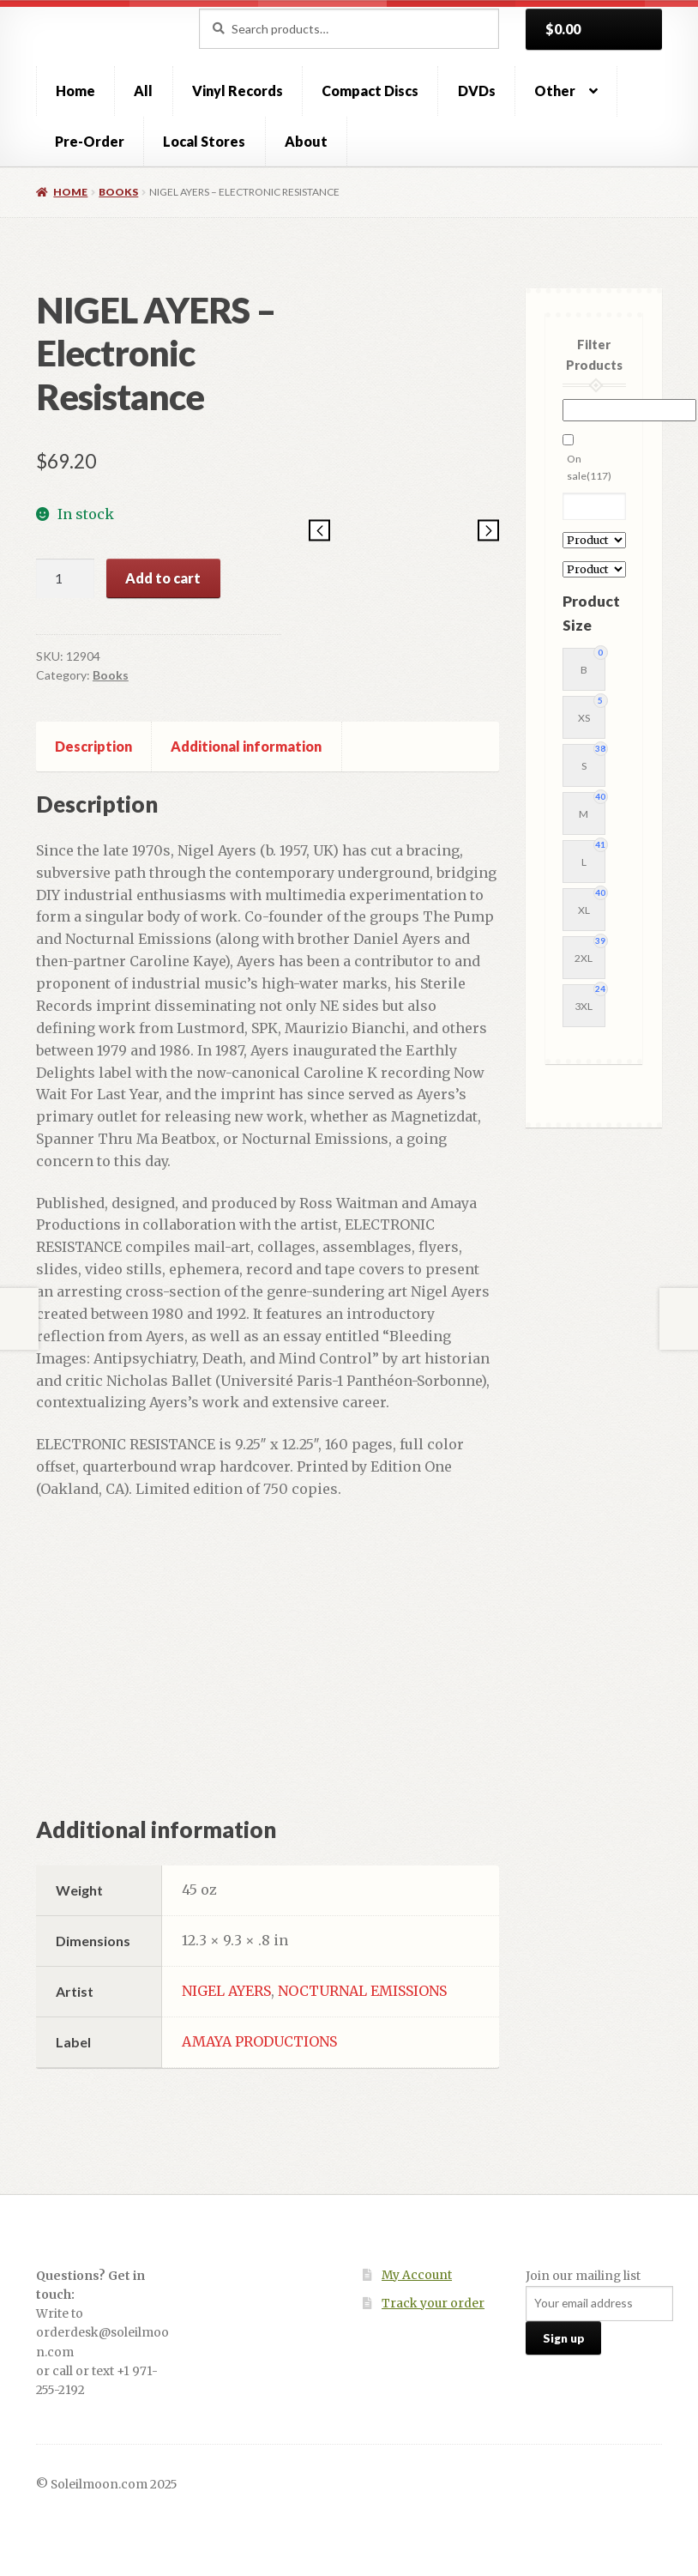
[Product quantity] (65, 578)
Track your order (433, 2303)
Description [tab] (93, 746)
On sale (589, 467)
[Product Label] (594, 569)
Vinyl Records (237, 90)
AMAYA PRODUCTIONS (259, 2041)
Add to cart (163, 578)
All (143, 90)
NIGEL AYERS (226, 1990)
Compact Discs (370, 90)
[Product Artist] (594, 540)
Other (554, 90)
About (306, 141)
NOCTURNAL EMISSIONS (362, 1990)
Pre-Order (89, 141)
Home (75, 90)
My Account (417, 2275)
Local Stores (204, 141)
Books (118, 191)
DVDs (477, 90)
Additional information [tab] (246, 746)
